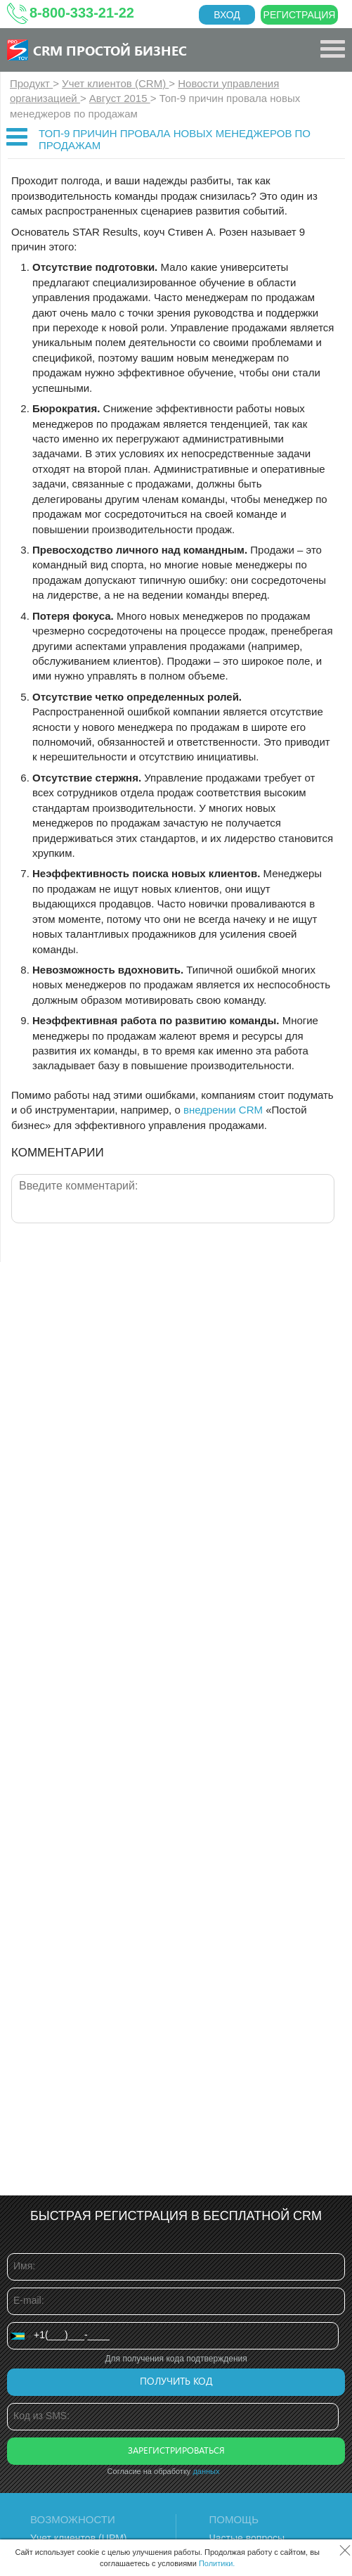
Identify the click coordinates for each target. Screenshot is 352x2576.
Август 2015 (119, 98)
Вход (227, 14)
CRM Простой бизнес (110, 50)
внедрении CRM (223, 1110)
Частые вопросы (247, 2538)
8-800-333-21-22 (82, 12)
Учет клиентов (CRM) (115, 83)
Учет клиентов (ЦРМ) (78, 2538)
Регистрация (299, 14)
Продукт (31, 83)
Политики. (217, 2563)
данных (206, 2471)
